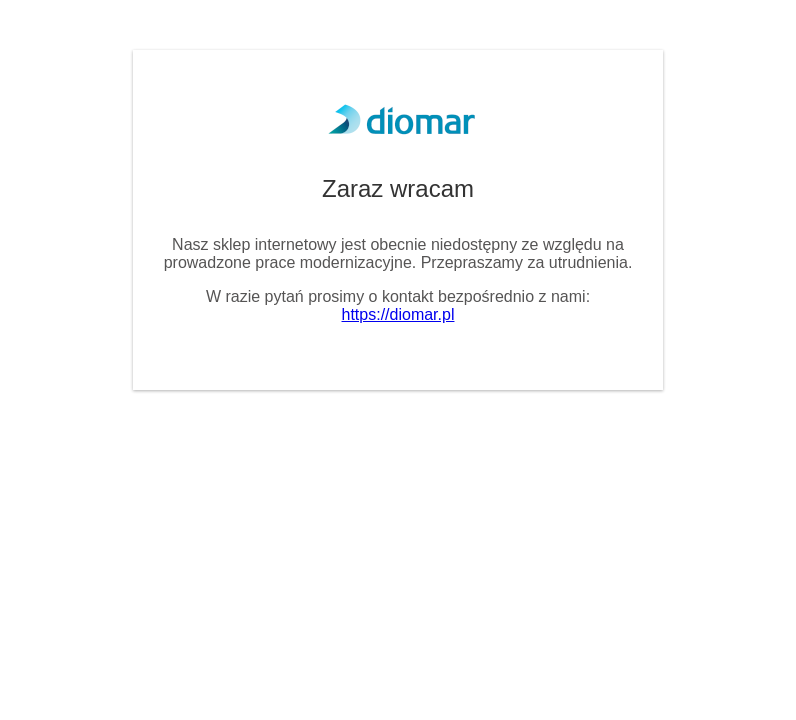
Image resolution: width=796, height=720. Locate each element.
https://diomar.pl (398, 314)
